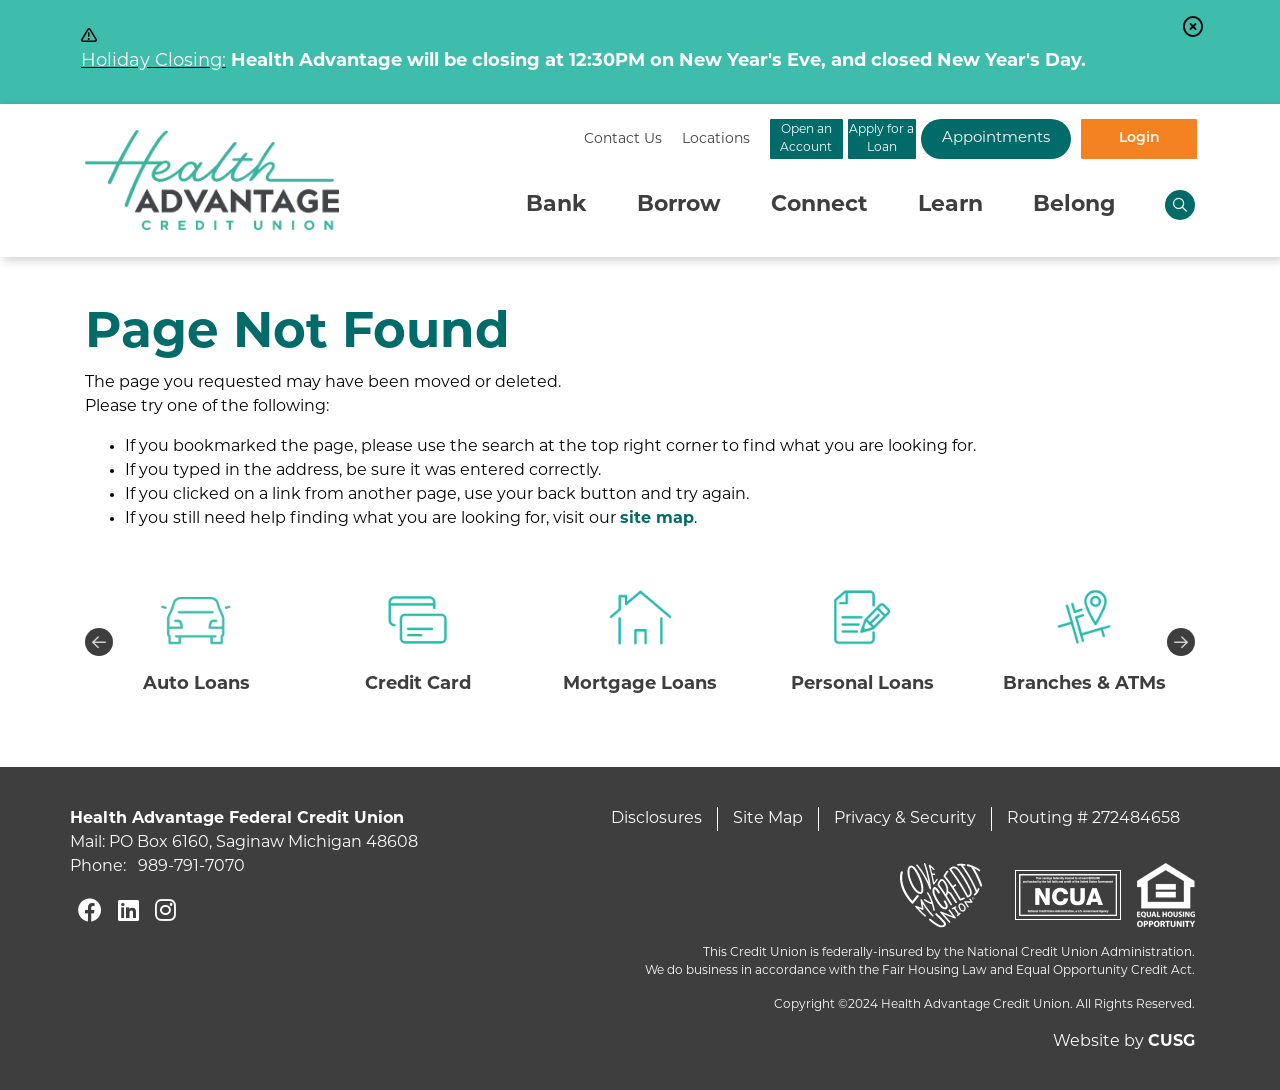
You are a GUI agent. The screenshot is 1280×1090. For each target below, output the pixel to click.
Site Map (768, 819)
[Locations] (511, 139)
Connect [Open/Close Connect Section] (819, 205)
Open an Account (640, 138)
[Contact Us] (418, 139)
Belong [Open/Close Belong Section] (1074, 205)
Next (1181, 642)
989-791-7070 (191, 867)
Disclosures (656, 819)
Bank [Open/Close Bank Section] (556, 205)
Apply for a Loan (800, 138)
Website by (1124, 1042)
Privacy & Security (905, 819)
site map (657, 519)
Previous (99, 642)
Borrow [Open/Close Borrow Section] (679, 205)
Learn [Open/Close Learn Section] (950, 205)
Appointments (960, 138)
